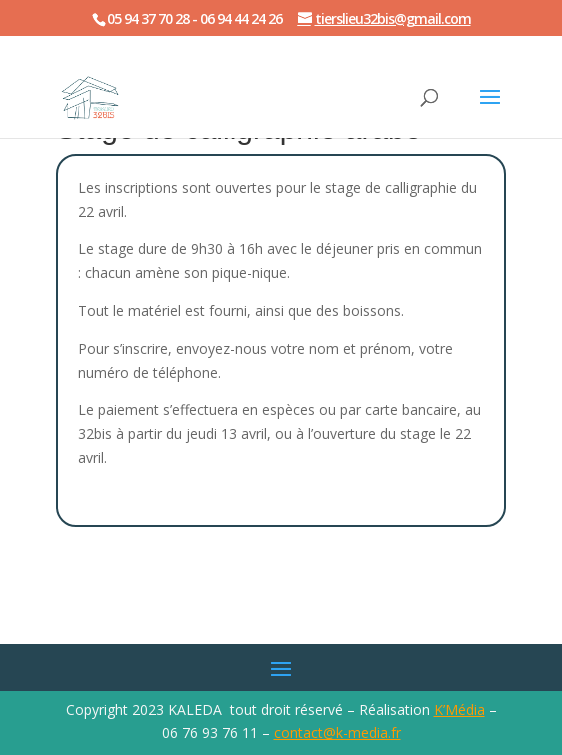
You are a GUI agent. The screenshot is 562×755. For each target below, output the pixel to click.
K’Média (459, 709)
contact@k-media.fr (337, 732)
